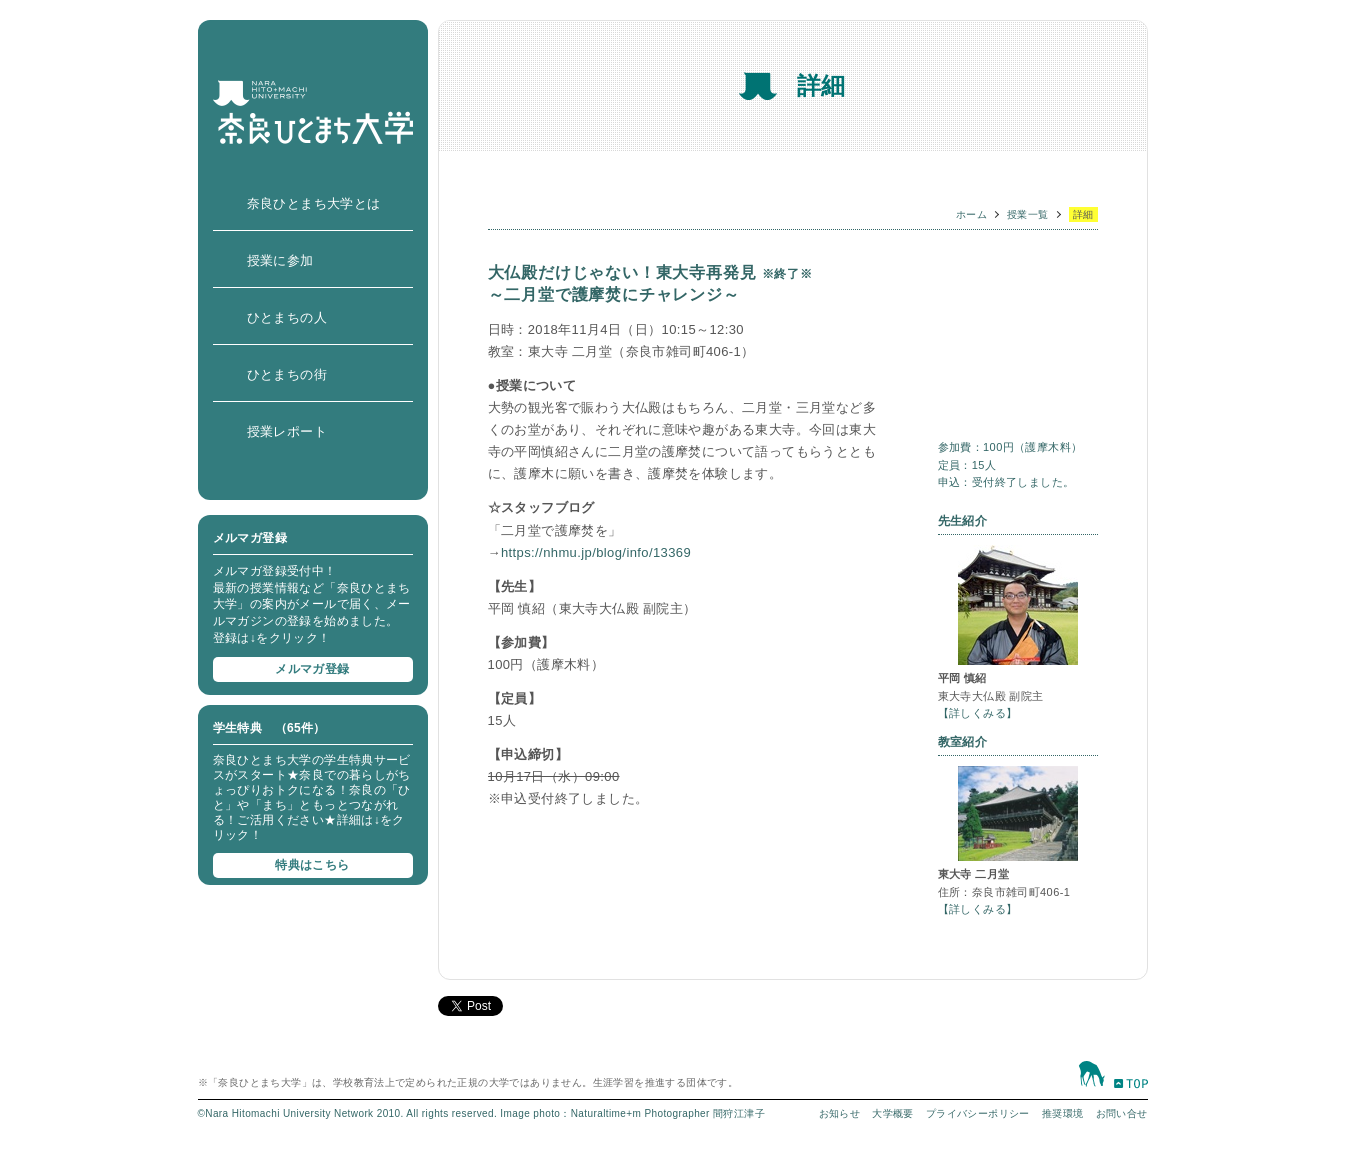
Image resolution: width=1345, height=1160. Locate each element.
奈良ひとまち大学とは (314, 203)
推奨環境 (1063, 1113)
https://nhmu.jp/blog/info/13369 (596, 552)
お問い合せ (1122, 1113)
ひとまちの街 (287, 374)
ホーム (971, 214)
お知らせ (840, 1113)
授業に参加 (280, 260)
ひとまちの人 (287, 317)
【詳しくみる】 (978, 713)
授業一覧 (1028, 214)
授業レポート (287, 431)
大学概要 (893, 1113)
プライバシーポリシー (978, 1113)
